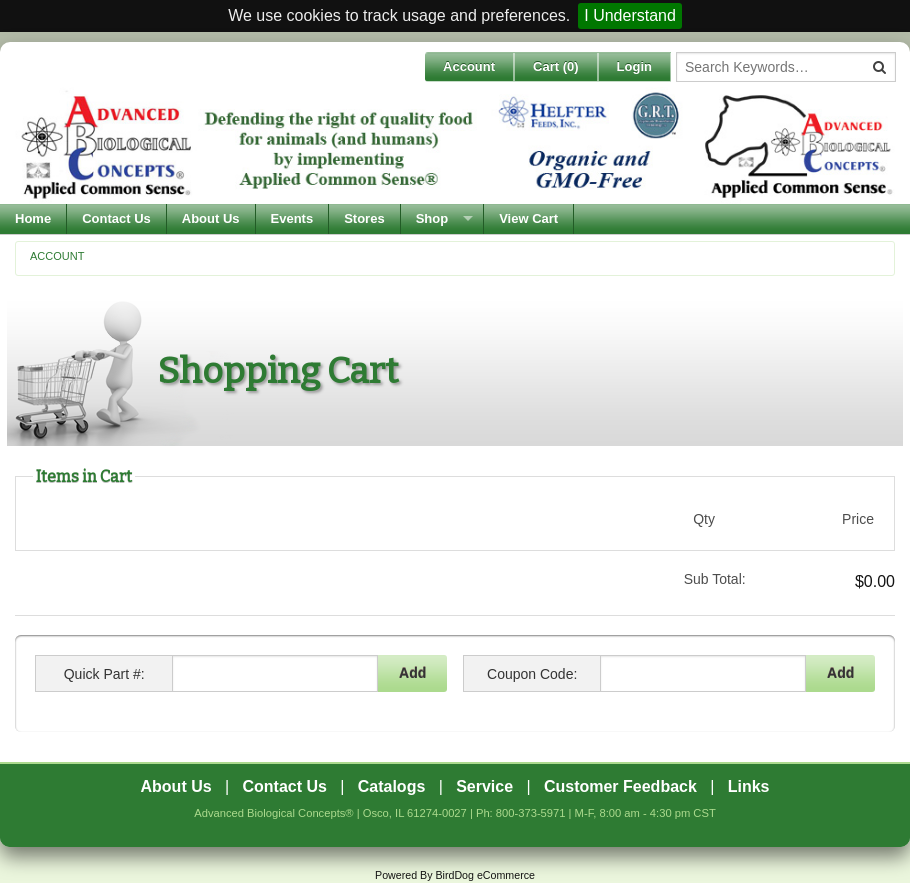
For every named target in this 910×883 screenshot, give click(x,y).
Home (33, 218)
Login (634, 66)
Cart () (556, 66)
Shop (432, 218)
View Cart (528, 218)
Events (292, 218)
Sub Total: (715, 579)
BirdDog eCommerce (485, 875)
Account (469, 66)
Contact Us (116, 218)
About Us (211, 218)
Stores (364, 218)
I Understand (630, 15)
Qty (704, 519)
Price (858, 519)
